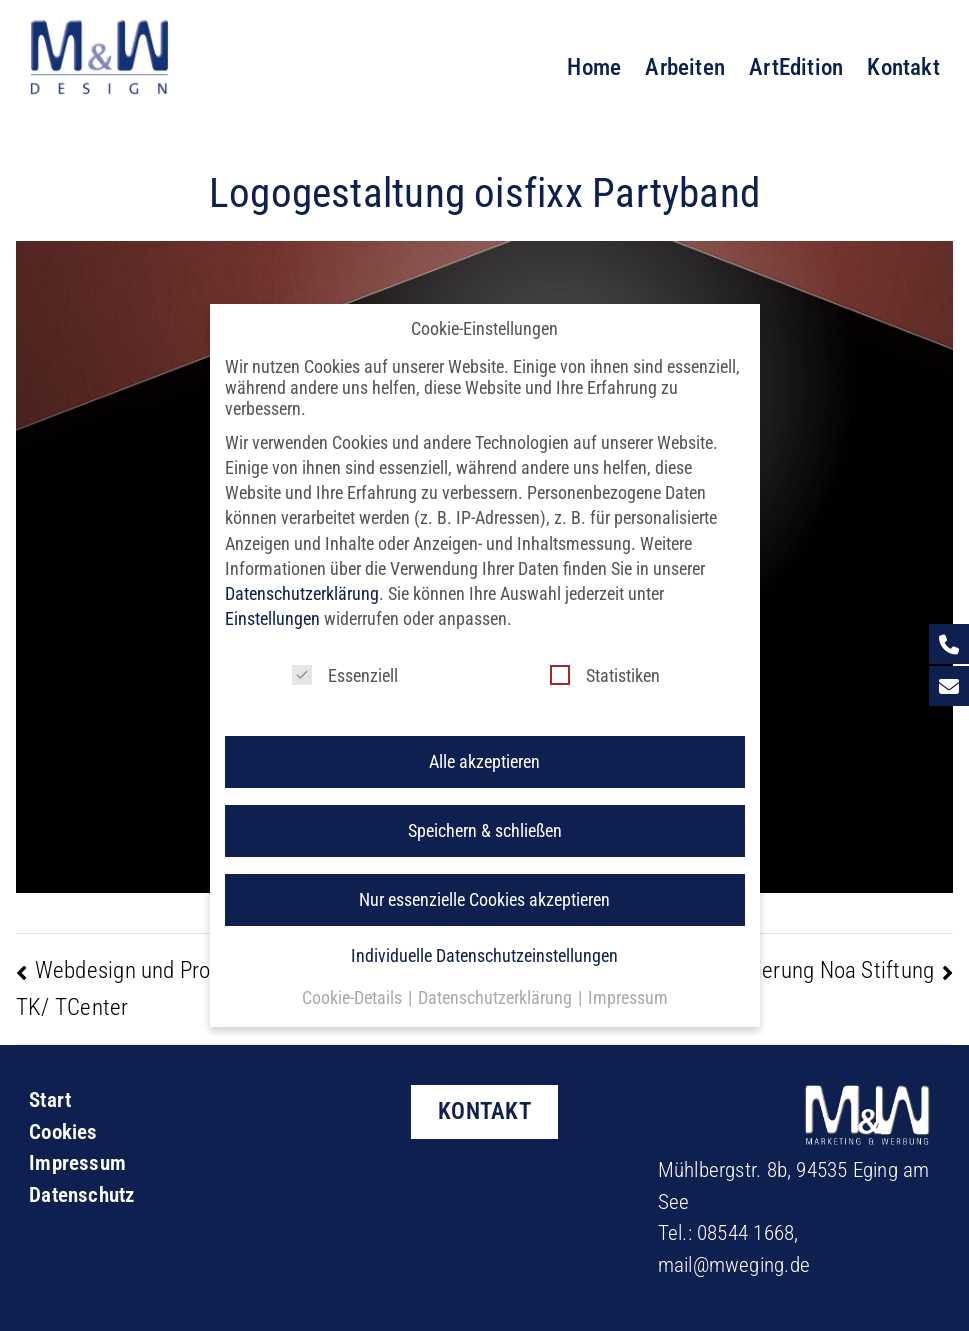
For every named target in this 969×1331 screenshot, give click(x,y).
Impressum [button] (628, 979)
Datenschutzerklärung (302, 575)
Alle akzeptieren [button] (484, 743)
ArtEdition (796, 67)
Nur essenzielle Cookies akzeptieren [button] (484, 882)
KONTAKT (484, 1111)
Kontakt (903, 67)
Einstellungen (272, 601)
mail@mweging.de (734, 1265)
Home (594, 67)
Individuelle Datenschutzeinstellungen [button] (484, 937)
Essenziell (345, 657)
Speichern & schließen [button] (485, 813)
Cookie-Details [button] (354, 979)
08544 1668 (745, 1233)
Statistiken (605, 657)
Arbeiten (685, 67)
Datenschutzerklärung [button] (497, 979)
